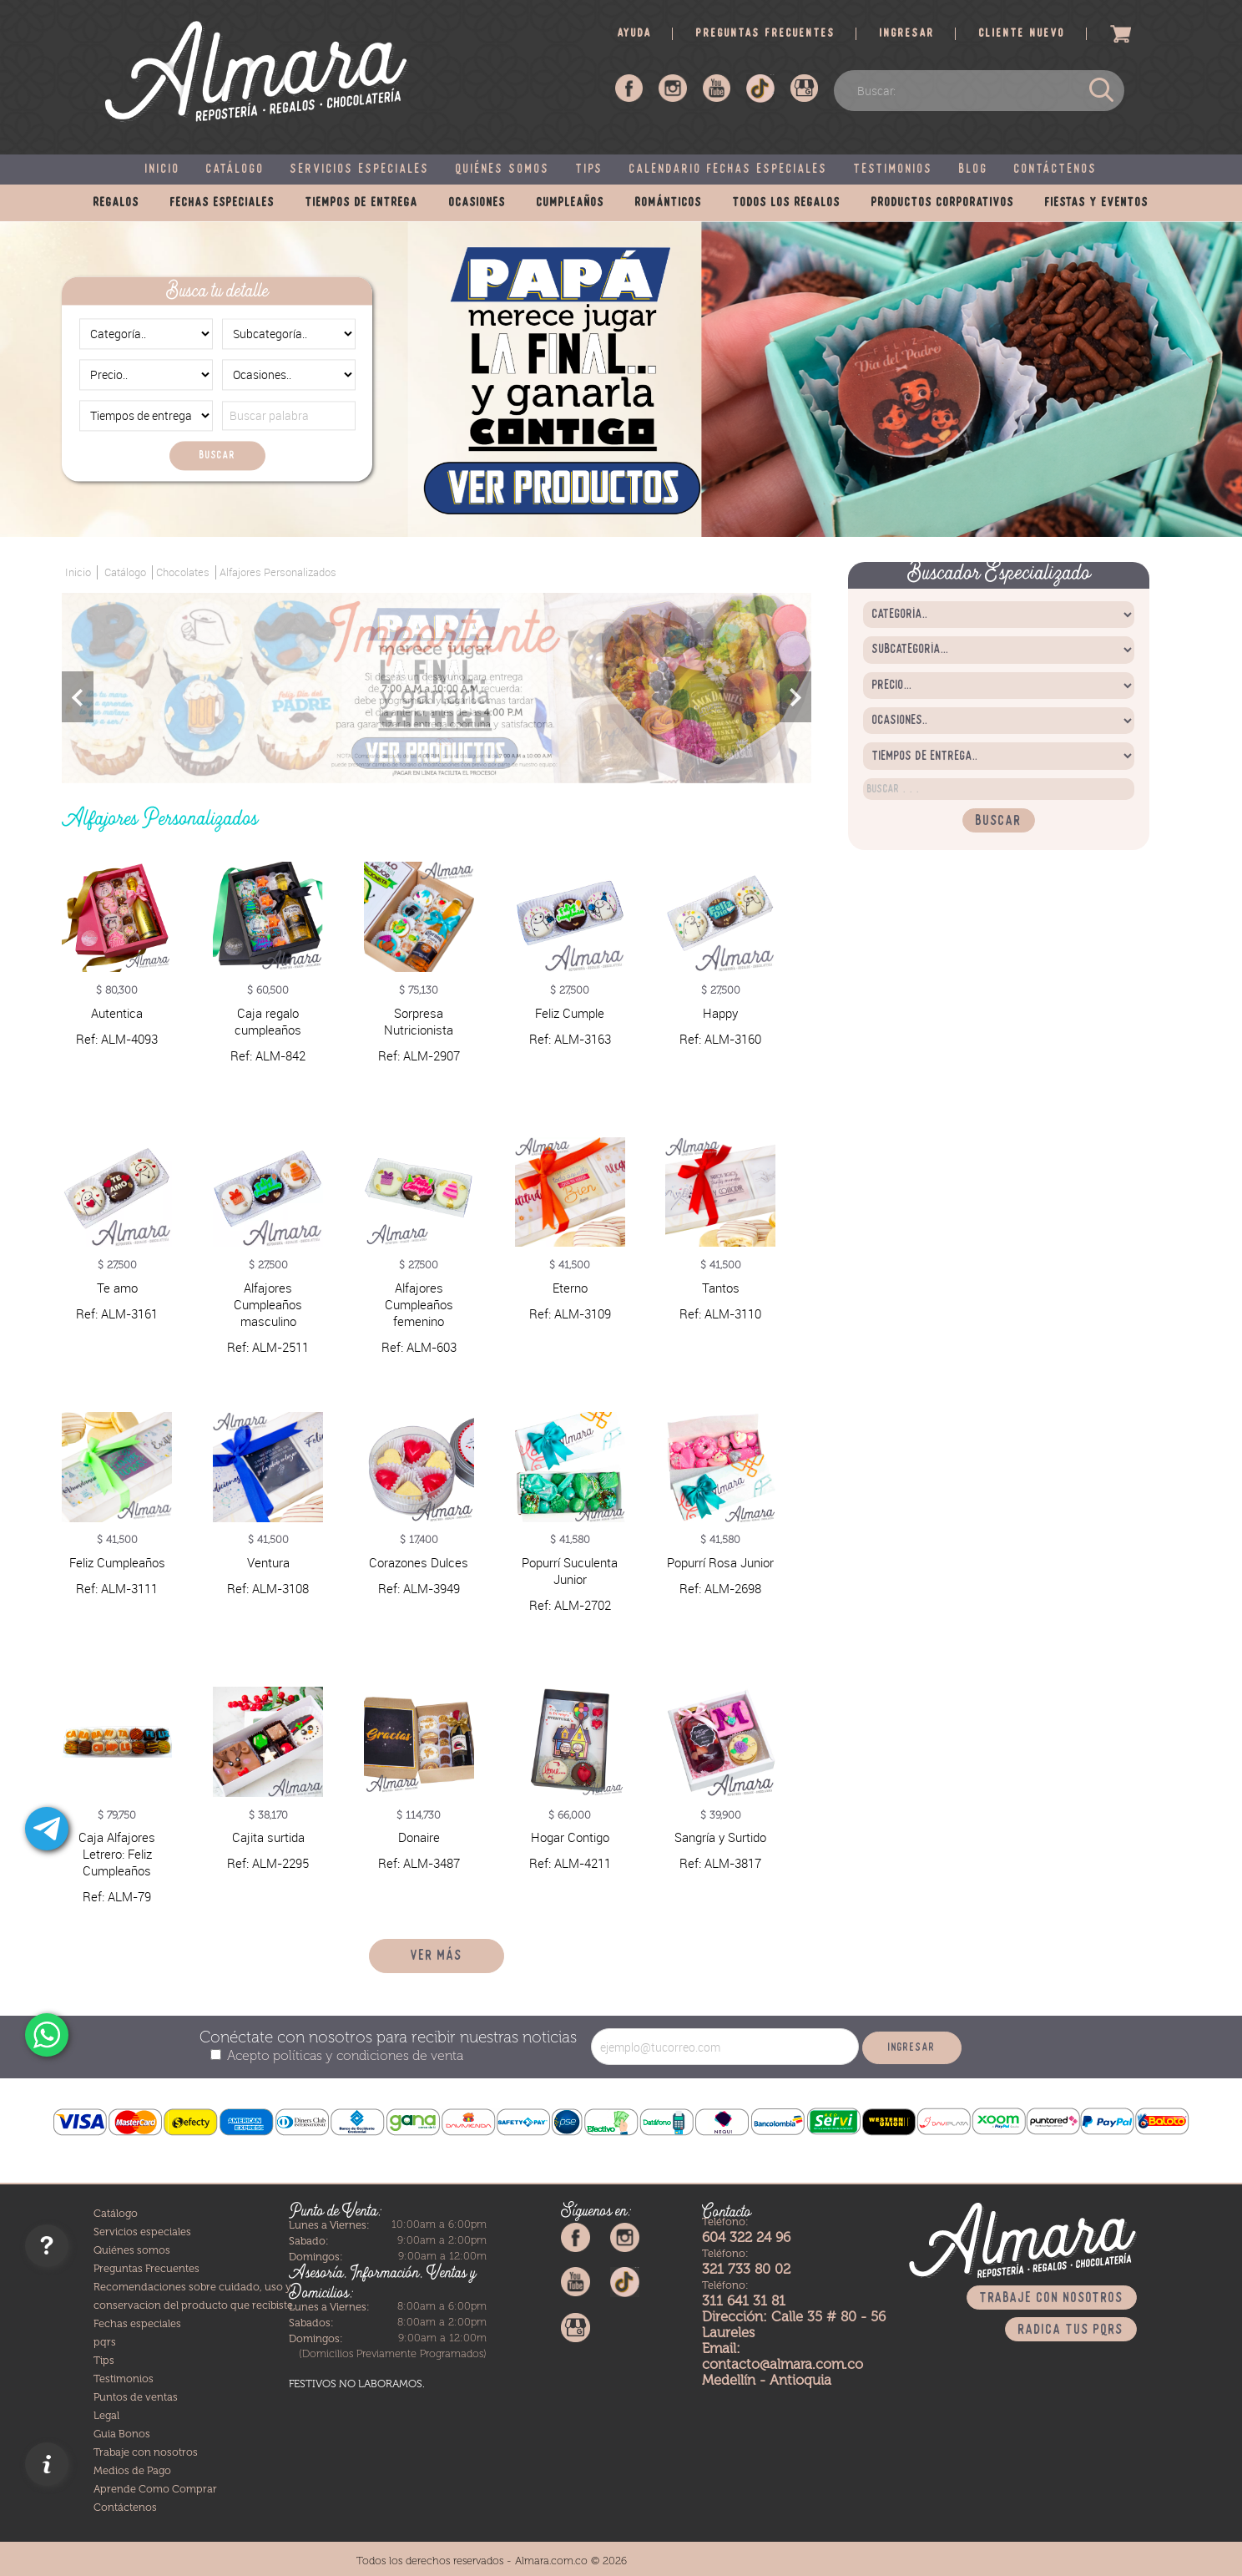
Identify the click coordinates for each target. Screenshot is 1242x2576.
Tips (589, 169)
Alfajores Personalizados (278, 572)
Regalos (116, 203)
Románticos (668, 203)
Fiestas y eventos (1097, 203)
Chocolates (183, 572)
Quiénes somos (503, 169)
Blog (973, 169)
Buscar (217, 455)
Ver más (436, 1956)
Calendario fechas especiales (728, 169)
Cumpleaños (570, 203)
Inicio (162, 169)
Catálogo (235, 169)
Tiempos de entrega (361, 203)
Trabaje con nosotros (145, 2451)
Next (795, 696)
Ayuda (635, 34)
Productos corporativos (942, 203)
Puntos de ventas (135, 2396)
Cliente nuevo (1022, 34)
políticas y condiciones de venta (366, 2055)
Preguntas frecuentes (766, 34)
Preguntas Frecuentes (146, 2267)
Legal (106, 2414)
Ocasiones (477, 203)
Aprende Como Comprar (155, 2488)
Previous (77, 696)
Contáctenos (1056, 169)
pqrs (104, 2341)
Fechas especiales (222, 203)
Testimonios (893, 169)
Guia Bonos (121, 2433)
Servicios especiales (360, 169)
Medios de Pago (132, 2469)
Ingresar (907, 34)
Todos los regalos (787, 203)
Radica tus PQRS (1070, 2329)
